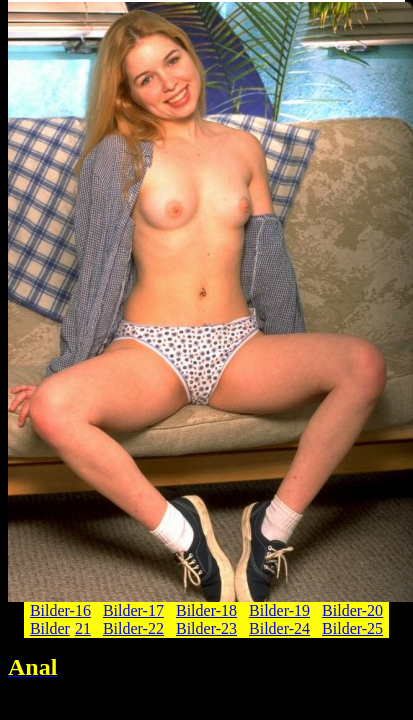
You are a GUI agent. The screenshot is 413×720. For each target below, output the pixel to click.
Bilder (50, 628)
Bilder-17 (133, 610)
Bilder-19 (279, 610)
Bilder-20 (352, 610)
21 (83, 628)
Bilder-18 (206, 610)
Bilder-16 (60, 610)
